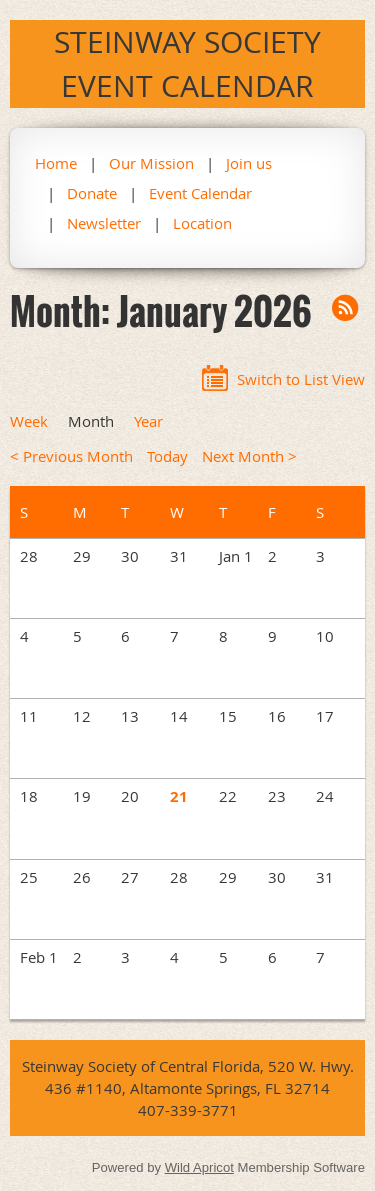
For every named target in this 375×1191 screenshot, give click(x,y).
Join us (249, 163)
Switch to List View (301, 379)
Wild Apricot (199, 1167)
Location (202, 223)
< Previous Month (71, 456)
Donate (92, 193)
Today (167, 456)
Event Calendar (200, 193)
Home (56, 163)
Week (29, 421)
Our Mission (151, 163)
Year (148, 421)
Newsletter (104, 223)
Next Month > (249, 456)
